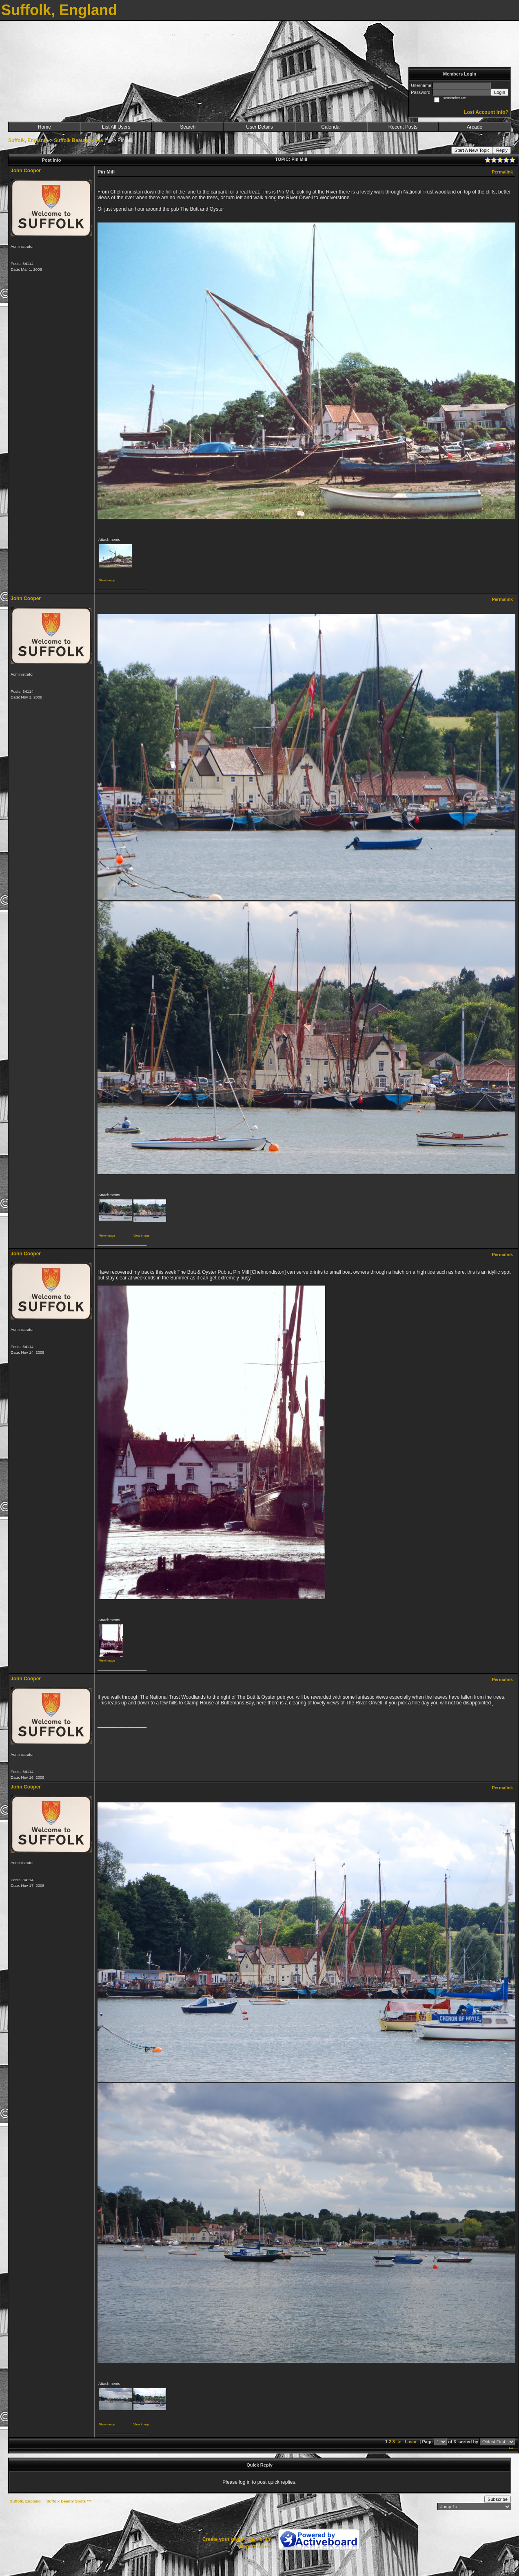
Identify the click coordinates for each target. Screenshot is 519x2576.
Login (499, 92)
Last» (411, 2441)
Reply (502, 150)
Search (187, 127)
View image (107, 580)
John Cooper (26, 171)
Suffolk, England (27, 140)
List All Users (116, 127)
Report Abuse (256, 2546)
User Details (259, 127)
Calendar (331, 127)
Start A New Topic (472, 150)
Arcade (474, 127)
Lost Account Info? (486, 112)
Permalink (502, 171)
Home (44, 127)
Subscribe (498, 2499)
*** (511, 2449)
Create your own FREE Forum (237, 2539)
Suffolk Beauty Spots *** (82, 140)
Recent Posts (402, 127)
